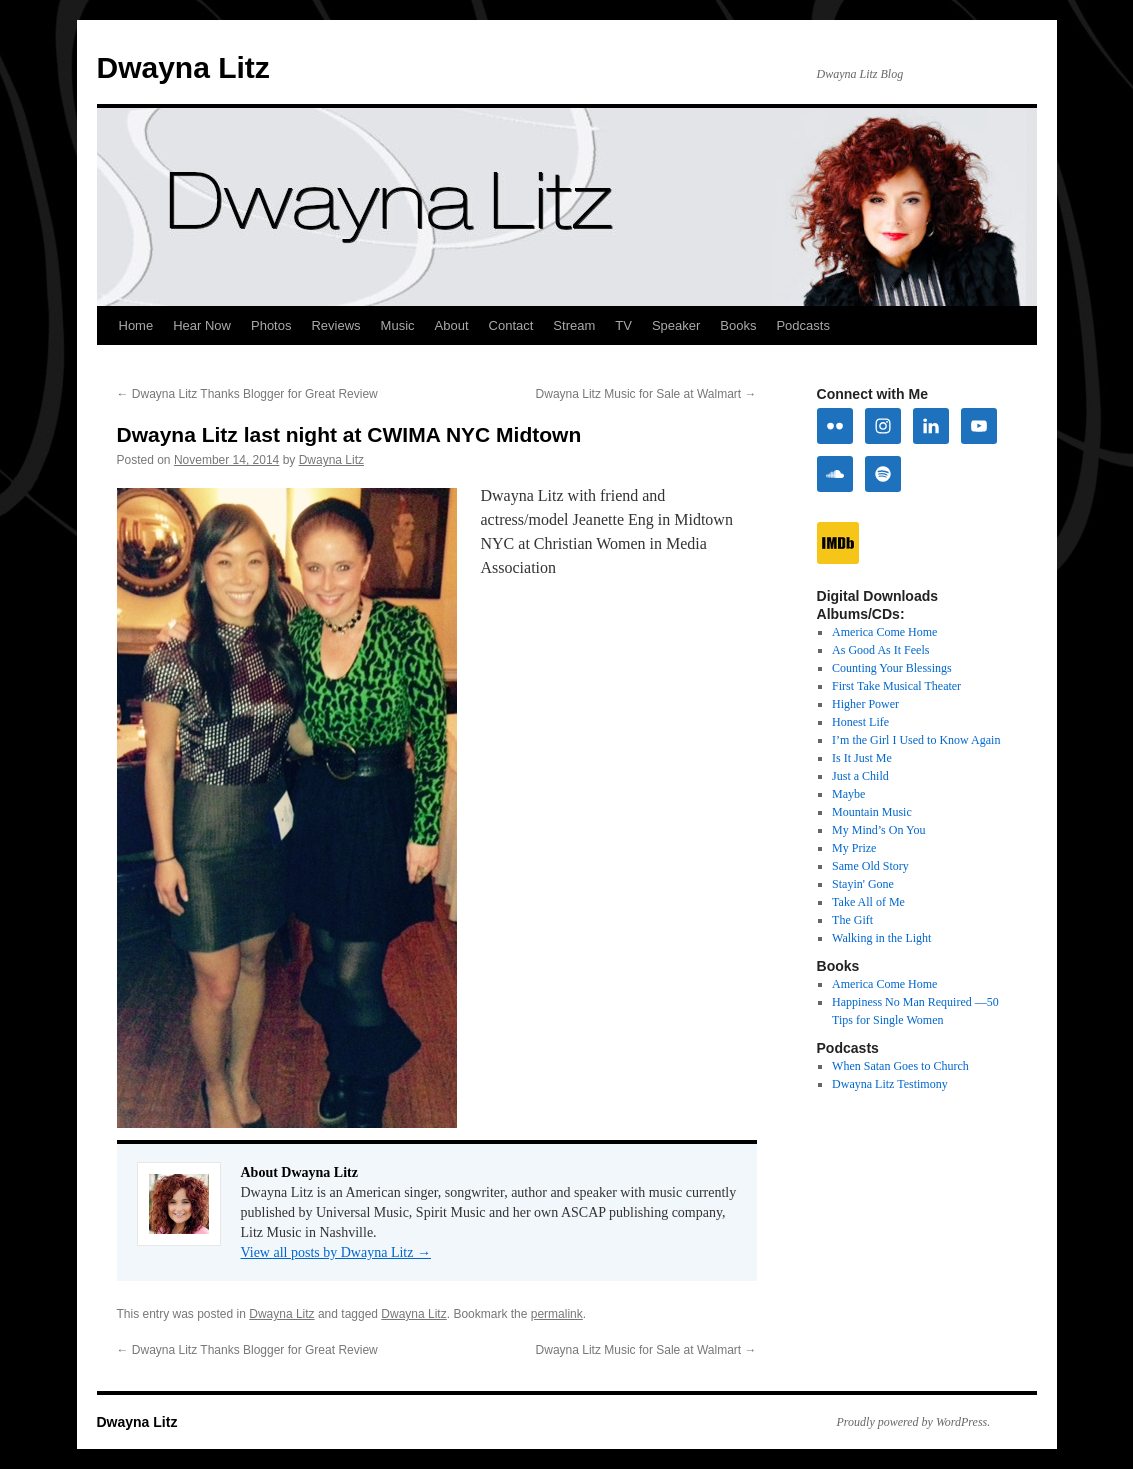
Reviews (335, 325)
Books (738, 325)
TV (623, 325)
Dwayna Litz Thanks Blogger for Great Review (247, 394)
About (452, 325)
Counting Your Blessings (892, 668)
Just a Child (860, 776)
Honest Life (860, 722)
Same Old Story (870, 866)
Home (136, 325)
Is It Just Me (862, 758)
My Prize (854, 848)
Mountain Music (872, 812)
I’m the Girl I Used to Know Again (916, 740)
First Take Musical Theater (896, 686)
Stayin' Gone (863, 884)
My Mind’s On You (878, 830)
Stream (574, 325)
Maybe (848, 794)
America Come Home (884, 632)
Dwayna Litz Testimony (890, 1084)
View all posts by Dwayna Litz (336, 1252)
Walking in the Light (881, 938)
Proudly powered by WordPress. (914, 1422)
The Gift (852, 920)
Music (398, 325)
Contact (511, 325)
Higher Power (865, 704)
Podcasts (802, 325)
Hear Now (202, 325)
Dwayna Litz (183, 67)
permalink (557, 1314)
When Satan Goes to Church (900, 1066)
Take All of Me (868, 902)
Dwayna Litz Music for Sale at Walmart (646, 394)
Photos (271, 325)
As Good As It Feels (880, 650)
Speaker (676, 325)
